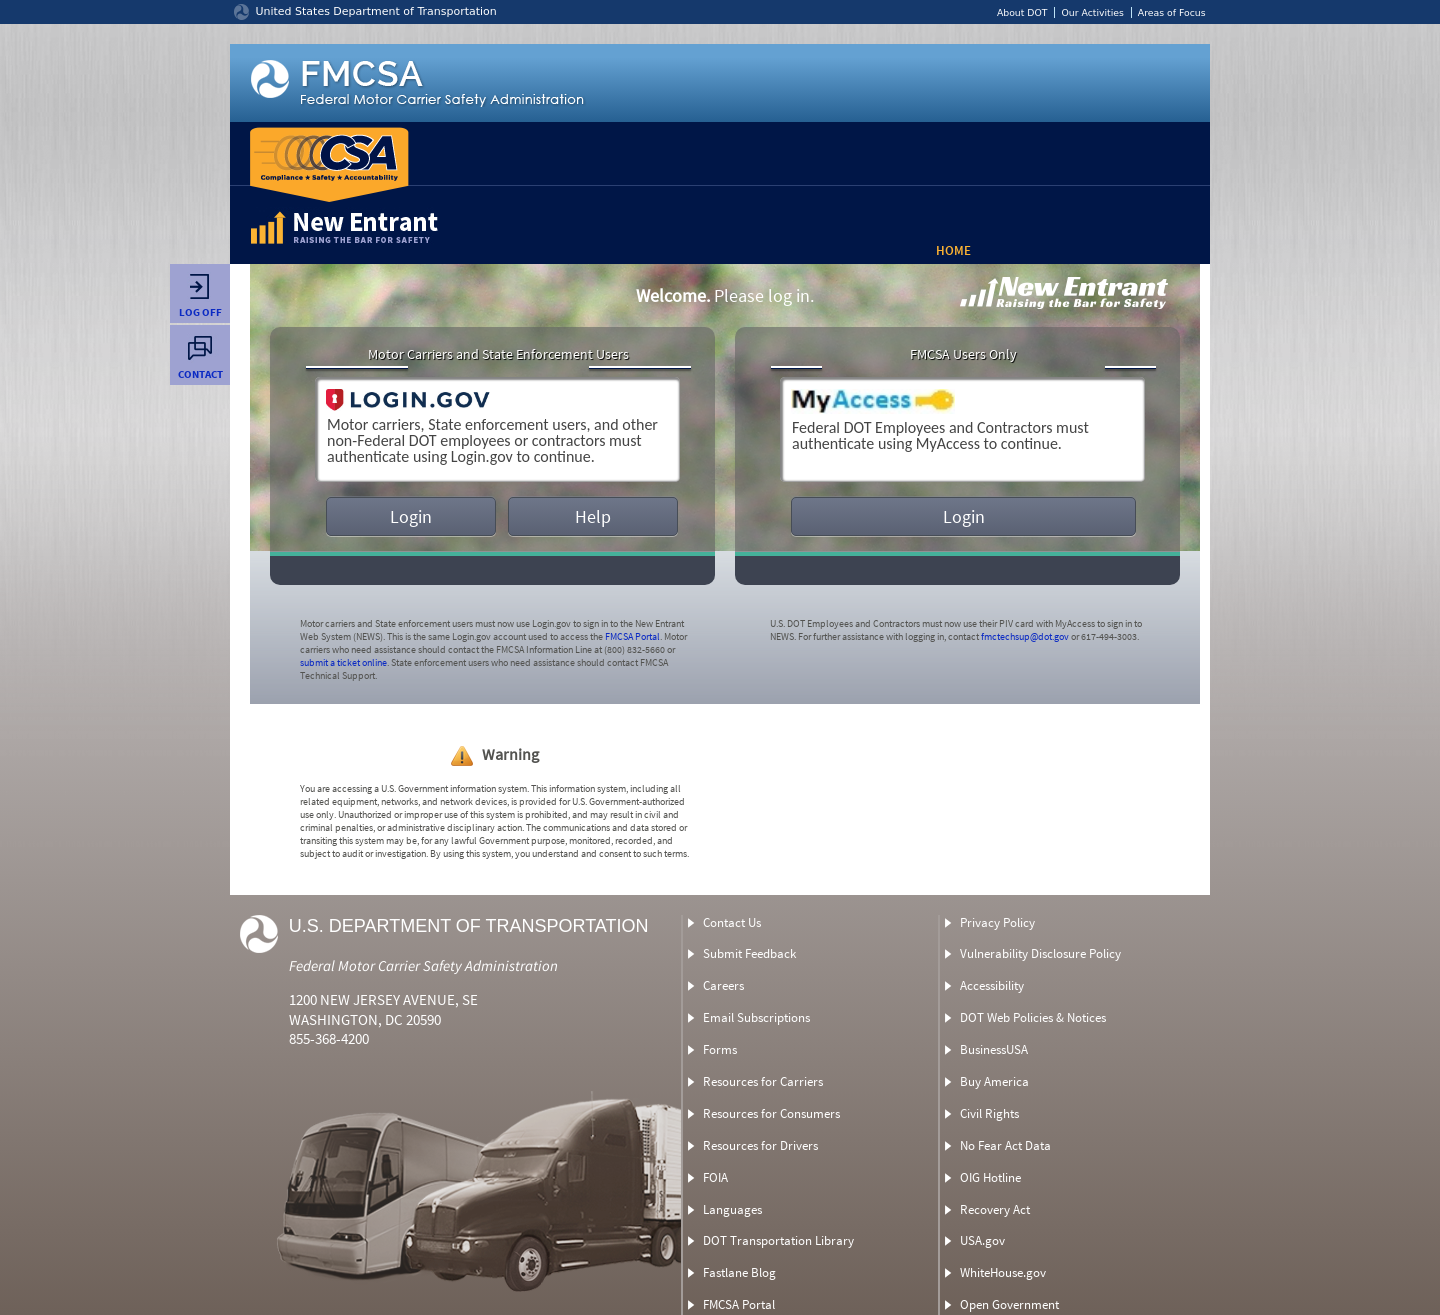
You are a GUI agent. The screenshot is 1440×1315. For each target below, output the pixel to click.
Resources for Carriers (763, 1081)
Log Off (200, 305)
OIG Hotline (990, 1177)
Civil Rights (989, 1113)
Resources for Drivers (760, 1145)
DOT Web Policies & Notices (1033, 1017)
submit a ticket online (343, 662)
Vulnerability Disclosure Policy (1040, 953)
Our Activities (1092, 12)
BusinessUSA (994, 1049)
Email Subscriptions (756, 1017)
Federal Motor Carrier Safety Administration (423, 965)
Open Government (1009, 1304)
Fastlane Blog (739, 1272)
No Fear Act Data (1005, 1145)
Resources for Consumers (771, 1113)
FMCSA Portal (632, 636)
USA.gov (982, 1240)
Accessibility (992, 985)
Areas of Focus (1172, 12)
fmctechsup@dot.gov (1025, 636)
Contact (200, 366)
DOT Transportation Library (778, 1240)
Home (953, 250)
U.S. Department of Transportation (469, 926)
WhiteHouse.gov (1003, 1272)
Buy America (994, 1081)
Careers (723, 985)
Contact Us (732, 922)
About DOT (1022, 12)
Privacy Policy (997, 922)
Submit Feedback (749, 953)
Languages (732, 1209)
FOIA (715, 1177)
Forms (720, 1049)
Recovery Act (995, 1209)
